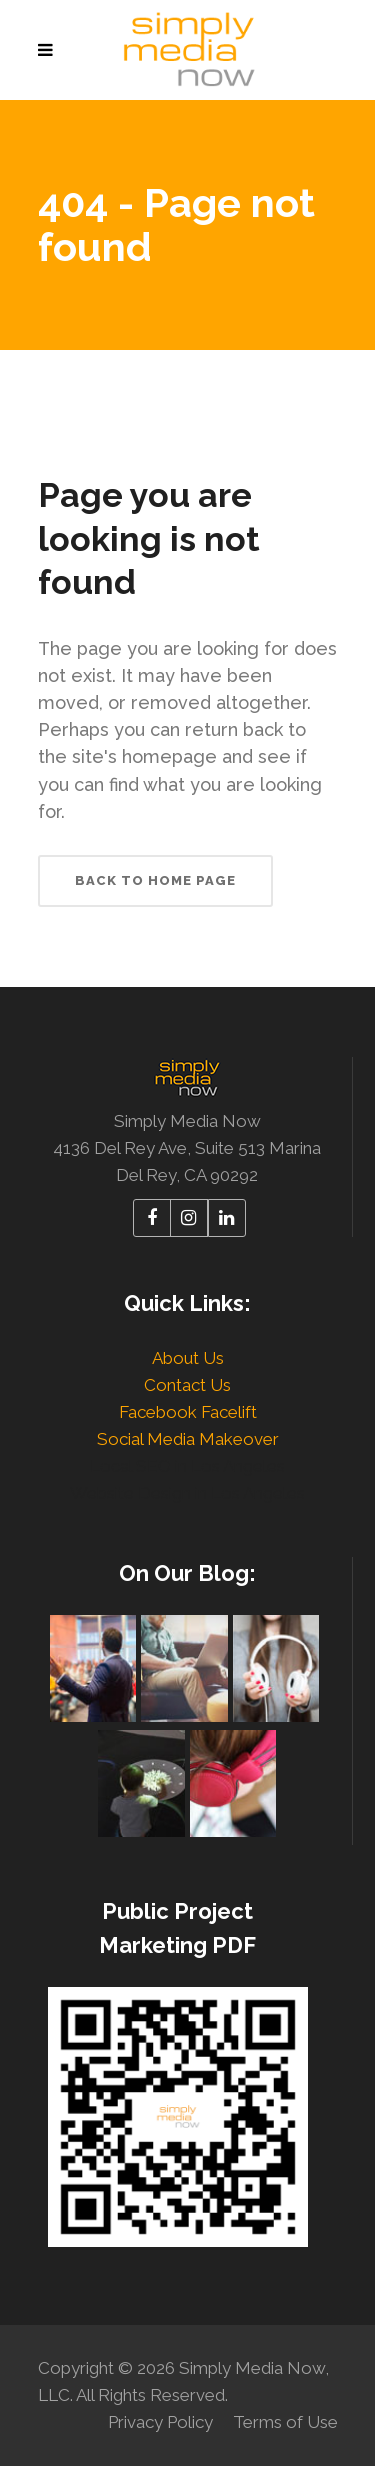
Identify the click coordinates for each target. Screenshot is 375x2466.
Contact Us (187, 1385)
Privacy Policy (160, 2422)
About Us (188, 1358)
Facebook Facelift (188, 1412)
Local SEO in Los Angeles (187, 1466)
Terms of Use (285, 2422)
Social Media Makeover (188, 1439)
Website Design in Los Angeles (187, 1493)
